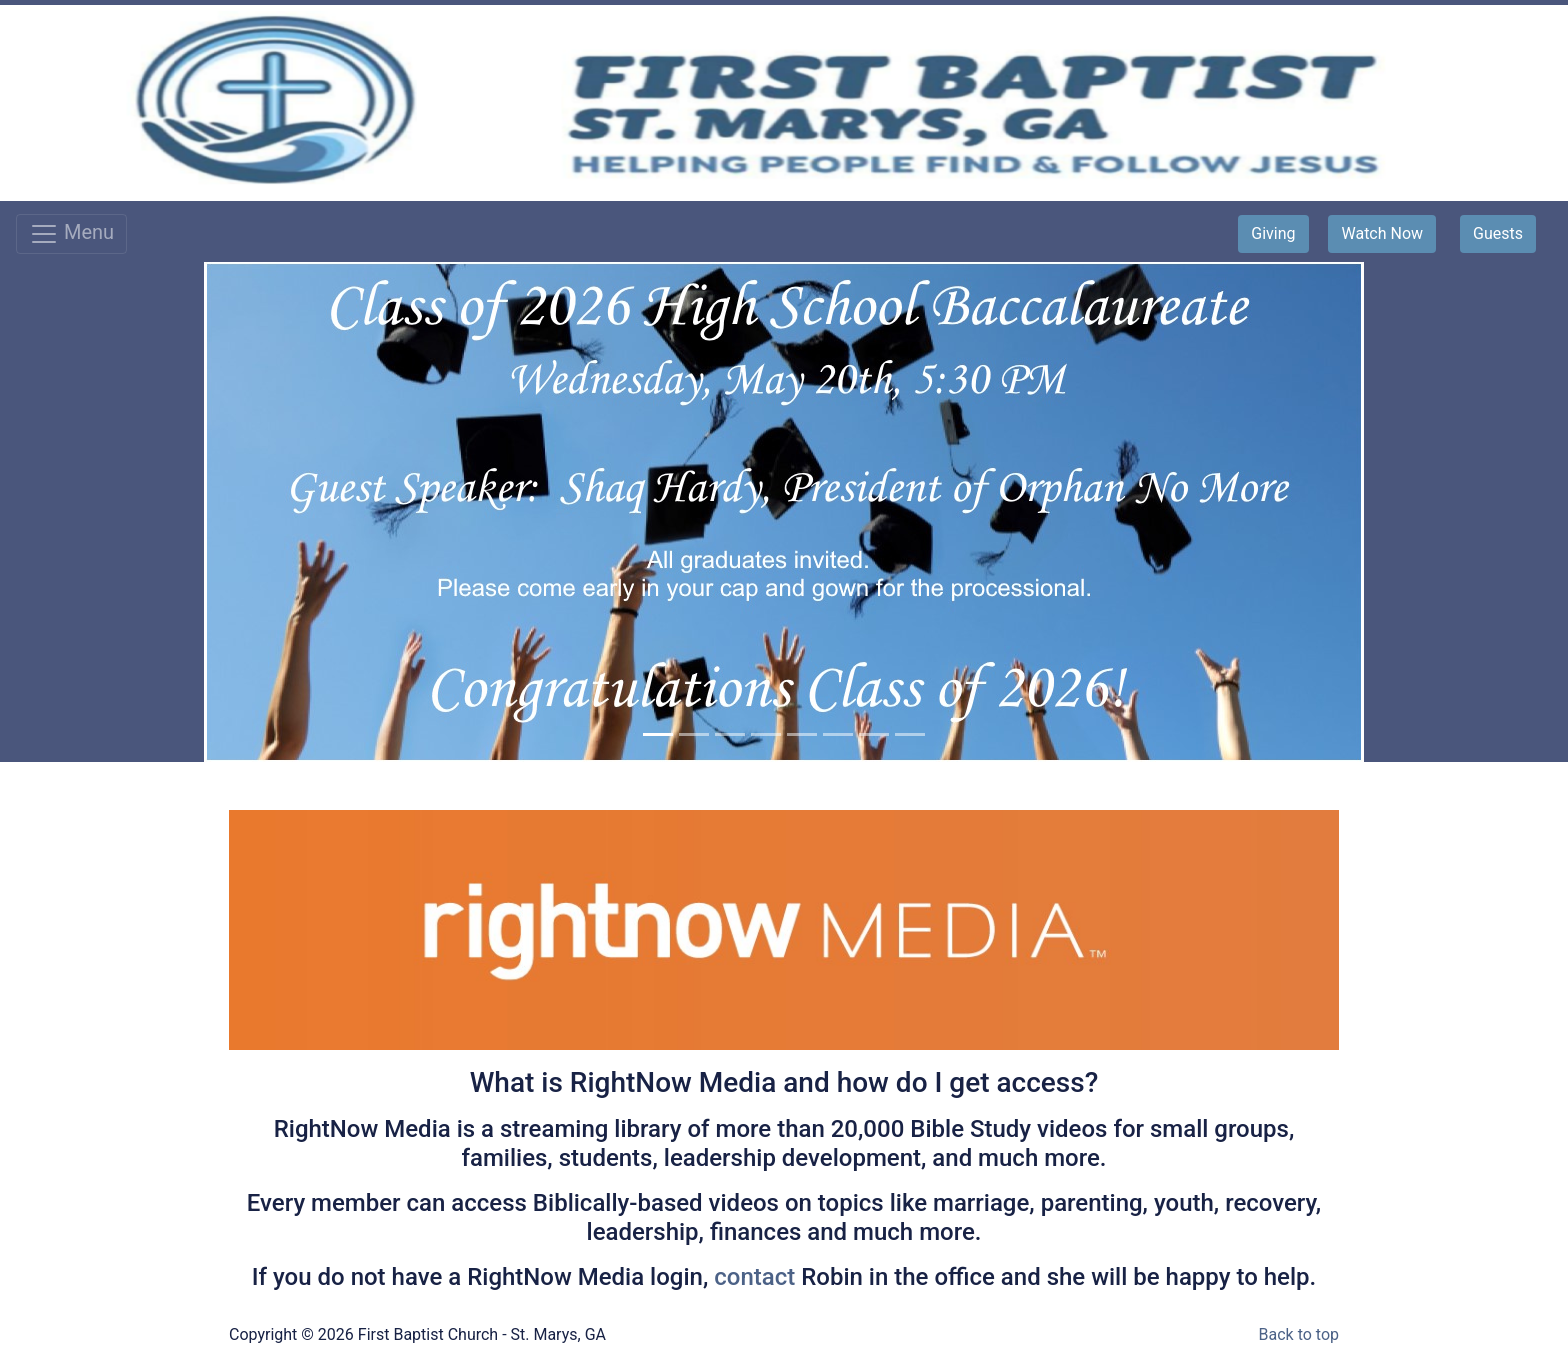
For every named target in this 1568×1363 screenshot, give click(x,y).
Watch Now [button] (1382, 233)
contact (757, 1277)
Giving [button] (1273, 233)
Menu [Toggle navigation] (71, 234)
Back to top (1299, 1334)
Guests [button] (1498, 233)
